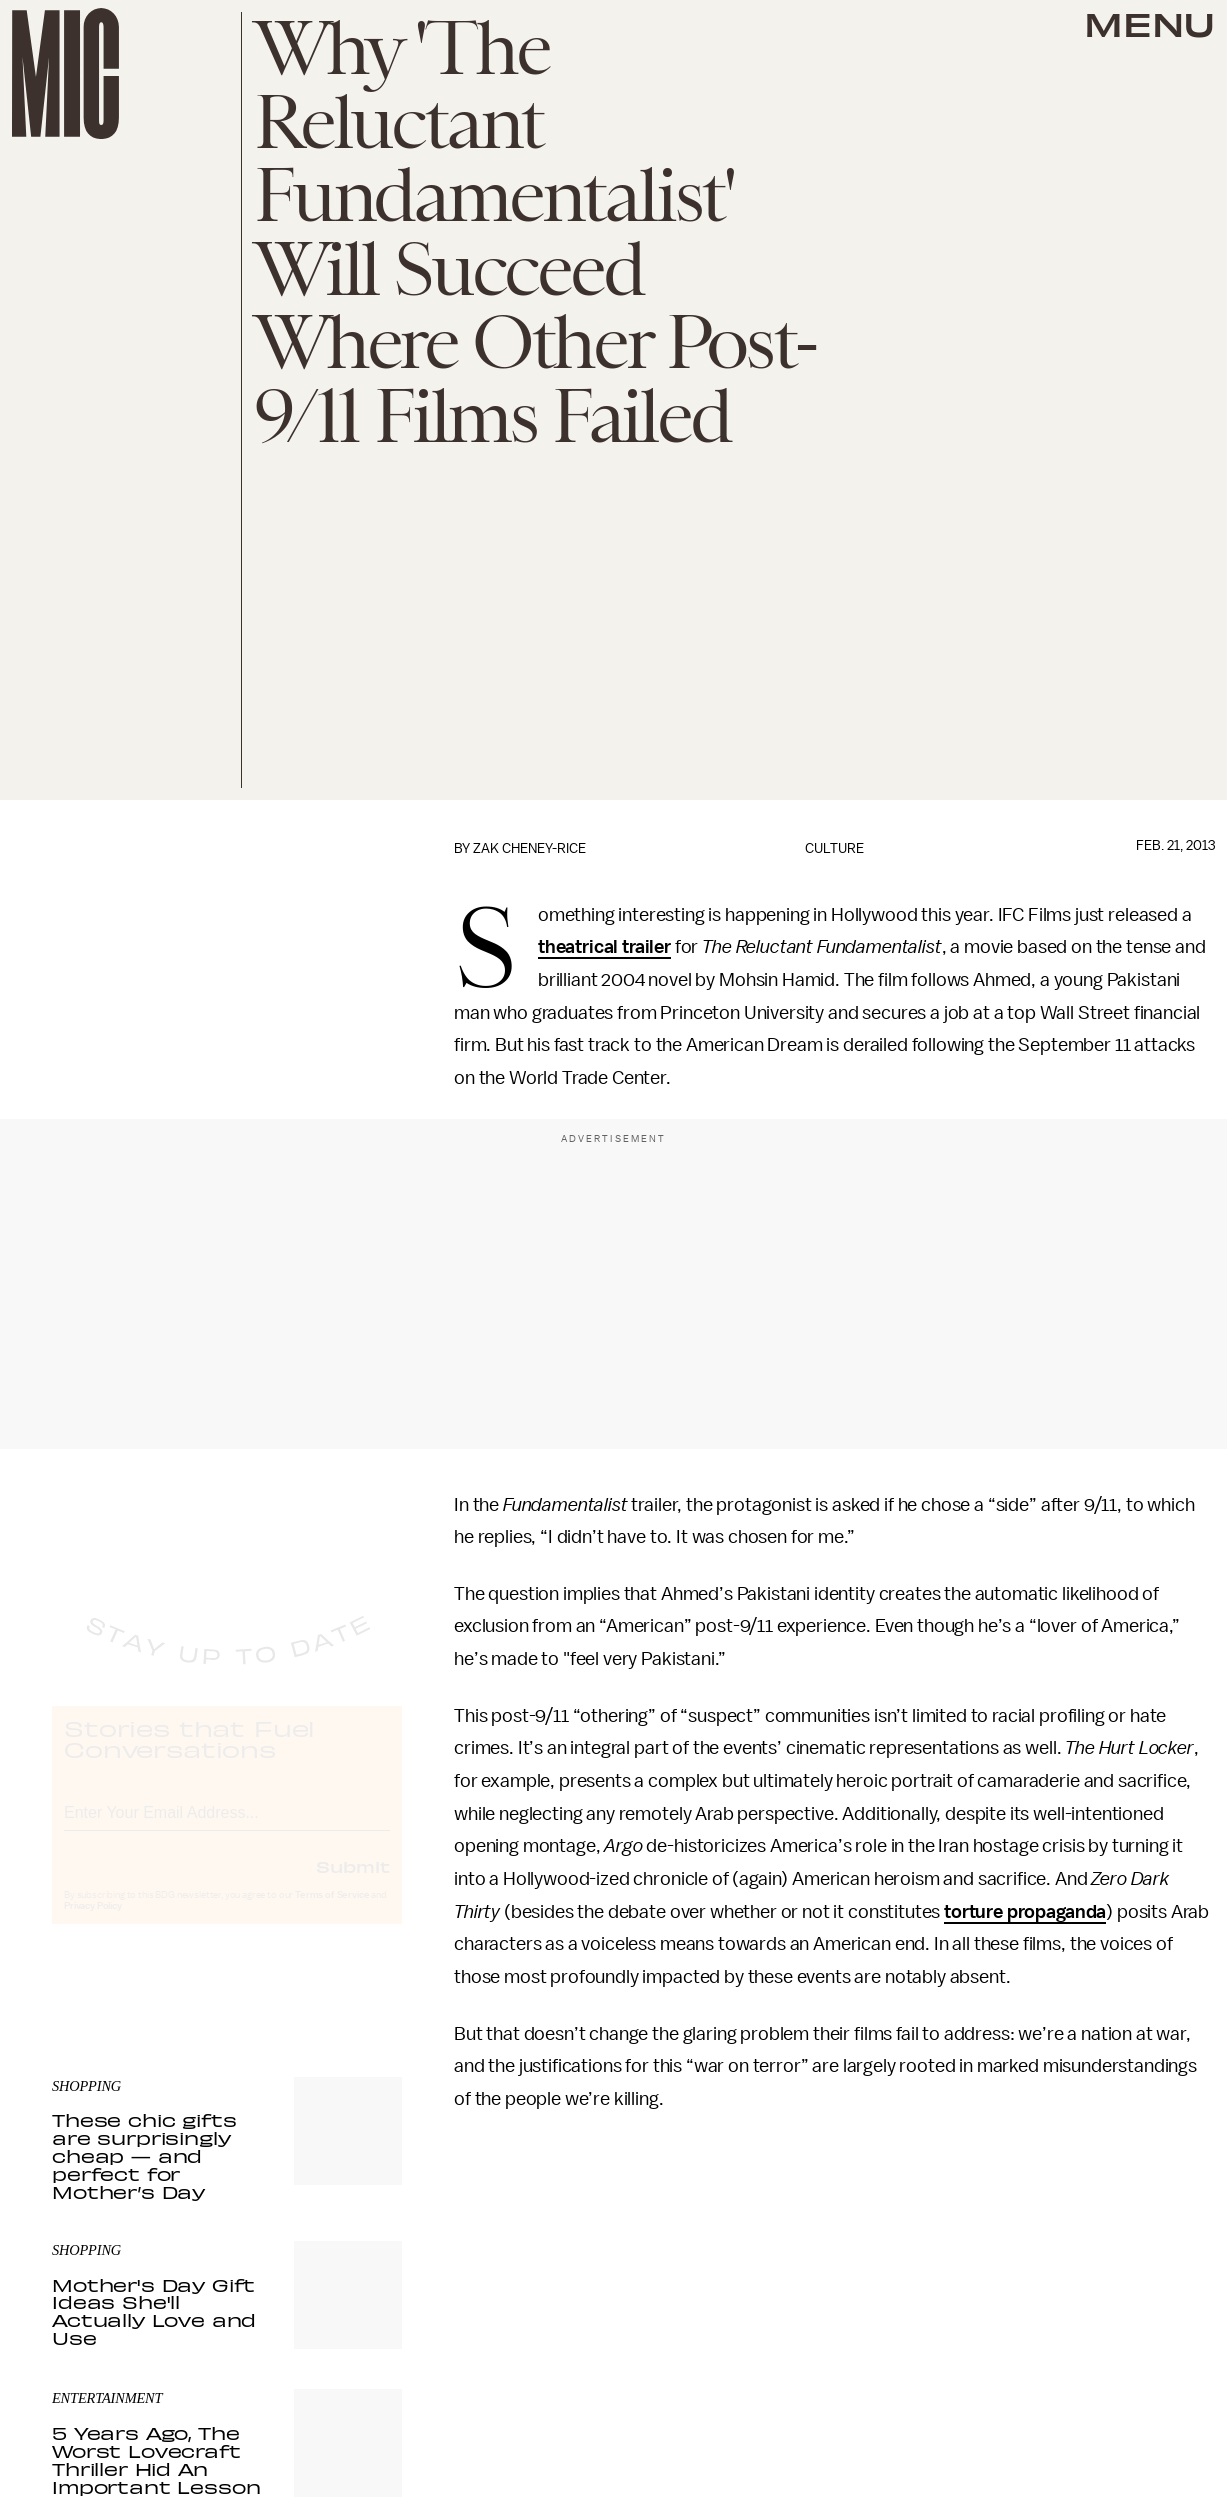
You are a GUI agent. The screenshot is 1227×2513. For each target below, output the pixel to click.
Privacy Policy (93, 1925)
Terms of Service (332, 1914)
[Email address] (227, 1828)
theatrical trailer (604, 947)
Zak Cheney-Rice (529, 848)
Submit (353, 1885)
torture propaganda (1025, 1912)
